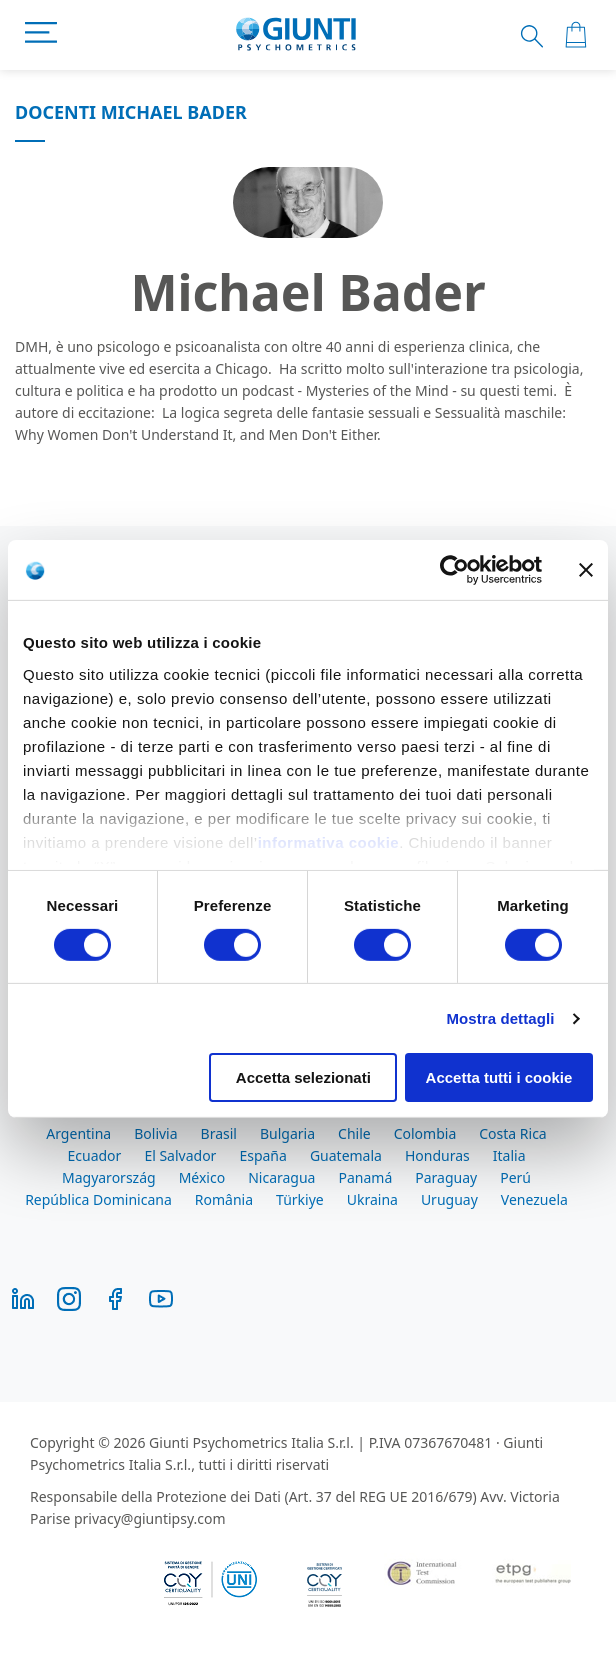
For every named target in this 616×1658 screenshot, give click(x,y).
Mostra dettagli (500, 1018)
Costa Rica (512, 1133)
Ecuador (95, 1155)
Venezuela (534, 1199)
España (262, 1155)
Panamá (365, 1177)
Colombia (425, 1133)
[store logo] (296, 35)
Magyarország (109, 1177)
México (202, 1177)
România (224, 1199)
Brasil (219, 1133)
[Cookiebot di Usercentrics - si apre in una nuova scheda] (454, 570)
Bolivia (155, 1133)
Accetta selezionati (303, 1077)
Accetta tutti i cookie (499, 1077)
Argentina (78, 1133)
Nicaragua (281, 1177)
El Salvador (180, 1155)
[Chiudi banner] (586, 570)
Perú (515, 1177)
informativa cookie (329, 841)
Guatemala (346, 1155)
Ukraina (372, 1199)
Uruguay (449, 1199)
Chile (354, 1133)
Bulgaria (287, 1133)
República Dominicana (98, 1199)
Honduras (437, 1155)
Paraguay (446, 1177)
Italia (509, 1155)
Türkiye (300, 1199)
